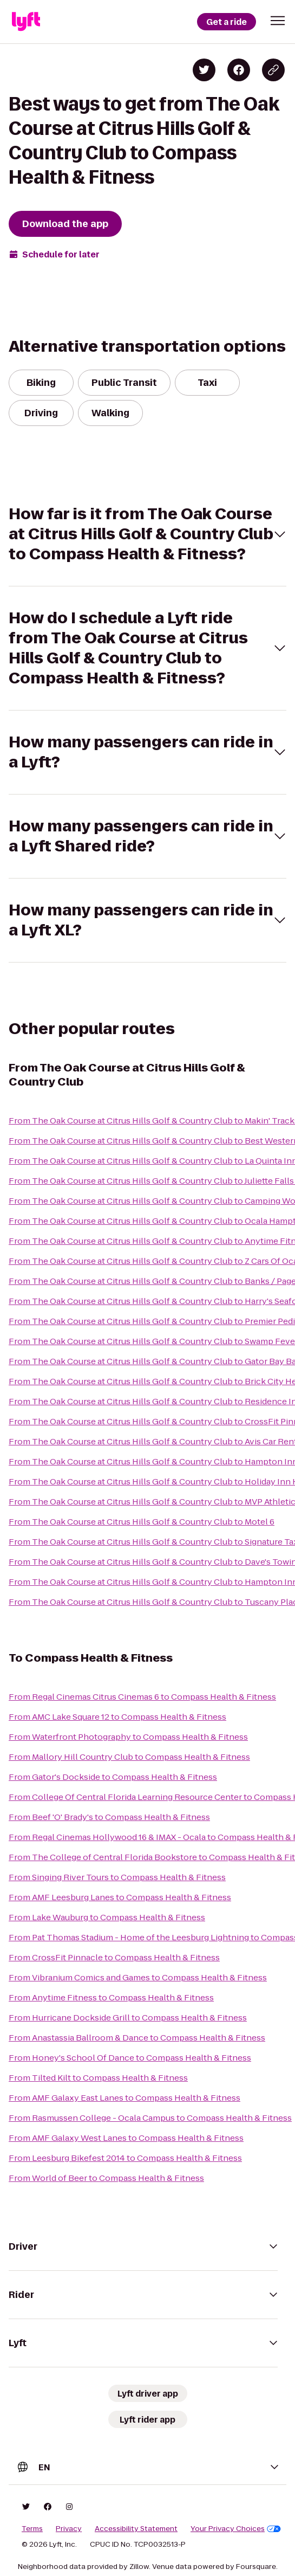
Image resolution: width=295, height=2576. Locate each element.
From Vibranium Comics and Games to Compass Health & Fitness (138, 1977)
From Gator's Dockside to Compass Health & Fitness (113, 1777)
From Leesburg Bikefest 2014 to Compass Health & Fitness (125, 2158)
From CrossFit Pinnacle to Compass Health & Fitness (114, 1957)
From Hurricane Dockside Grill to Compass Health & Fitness (128, 2017)
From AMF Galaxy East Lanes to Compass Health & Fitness (124, 2097)
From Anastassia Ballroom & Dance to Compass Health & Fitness (137, 2037)
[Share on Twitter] (204, 70)
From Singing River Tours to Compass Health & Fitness (117, 1877)
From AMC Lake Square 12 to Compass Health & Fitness (117, 1716)
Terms (32, 2529)
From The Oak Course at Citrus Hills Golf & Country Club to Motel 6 (141, 1521)
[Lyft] (26, 21)
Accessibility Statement (136, 2529)
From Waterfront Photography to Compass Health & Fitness (128, 1736)
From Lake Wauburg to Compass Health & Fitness (107, 1917)
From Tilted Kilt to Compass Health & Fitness (98, 2077)
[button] (277, 20)
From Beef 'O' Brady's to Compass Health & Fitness (109, 1817)
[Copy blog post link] (273, 70)
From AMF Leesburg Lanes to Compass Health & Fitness (120, 1897)
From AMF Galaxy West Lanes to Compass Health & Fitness (126, 2138)
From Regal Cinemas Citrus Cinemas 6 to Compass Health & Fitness (142, 1696)
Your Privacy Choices (236, 2529)
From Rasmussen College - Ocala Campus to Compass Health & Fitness (150, 2117)
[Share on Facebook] (239, 70)
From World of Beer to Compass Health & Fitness (106, 2178)
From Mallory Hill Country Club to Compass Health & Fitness (129, 1756)
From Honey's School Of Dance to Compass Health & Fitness (130, 2057)
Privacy (69, 2529)
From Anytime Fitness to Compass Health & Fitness (111, 1997)
